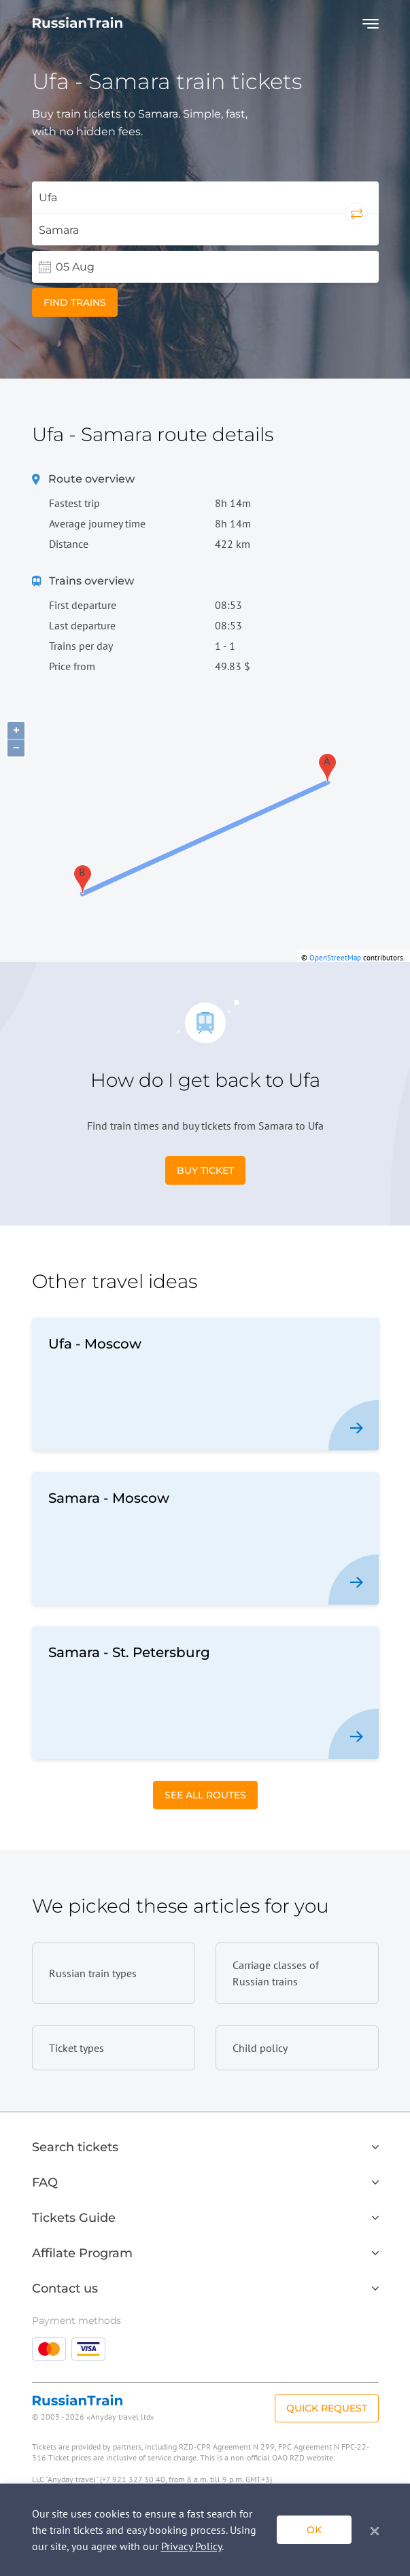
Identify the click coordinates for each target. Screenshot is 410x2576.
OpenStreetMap (335, 957)
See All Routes (205, 1795)
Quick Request (326, 2408)
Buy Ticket (205, 1170)
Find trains (75, 302)
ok (314, 2530)
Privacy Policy (191, 2546)
